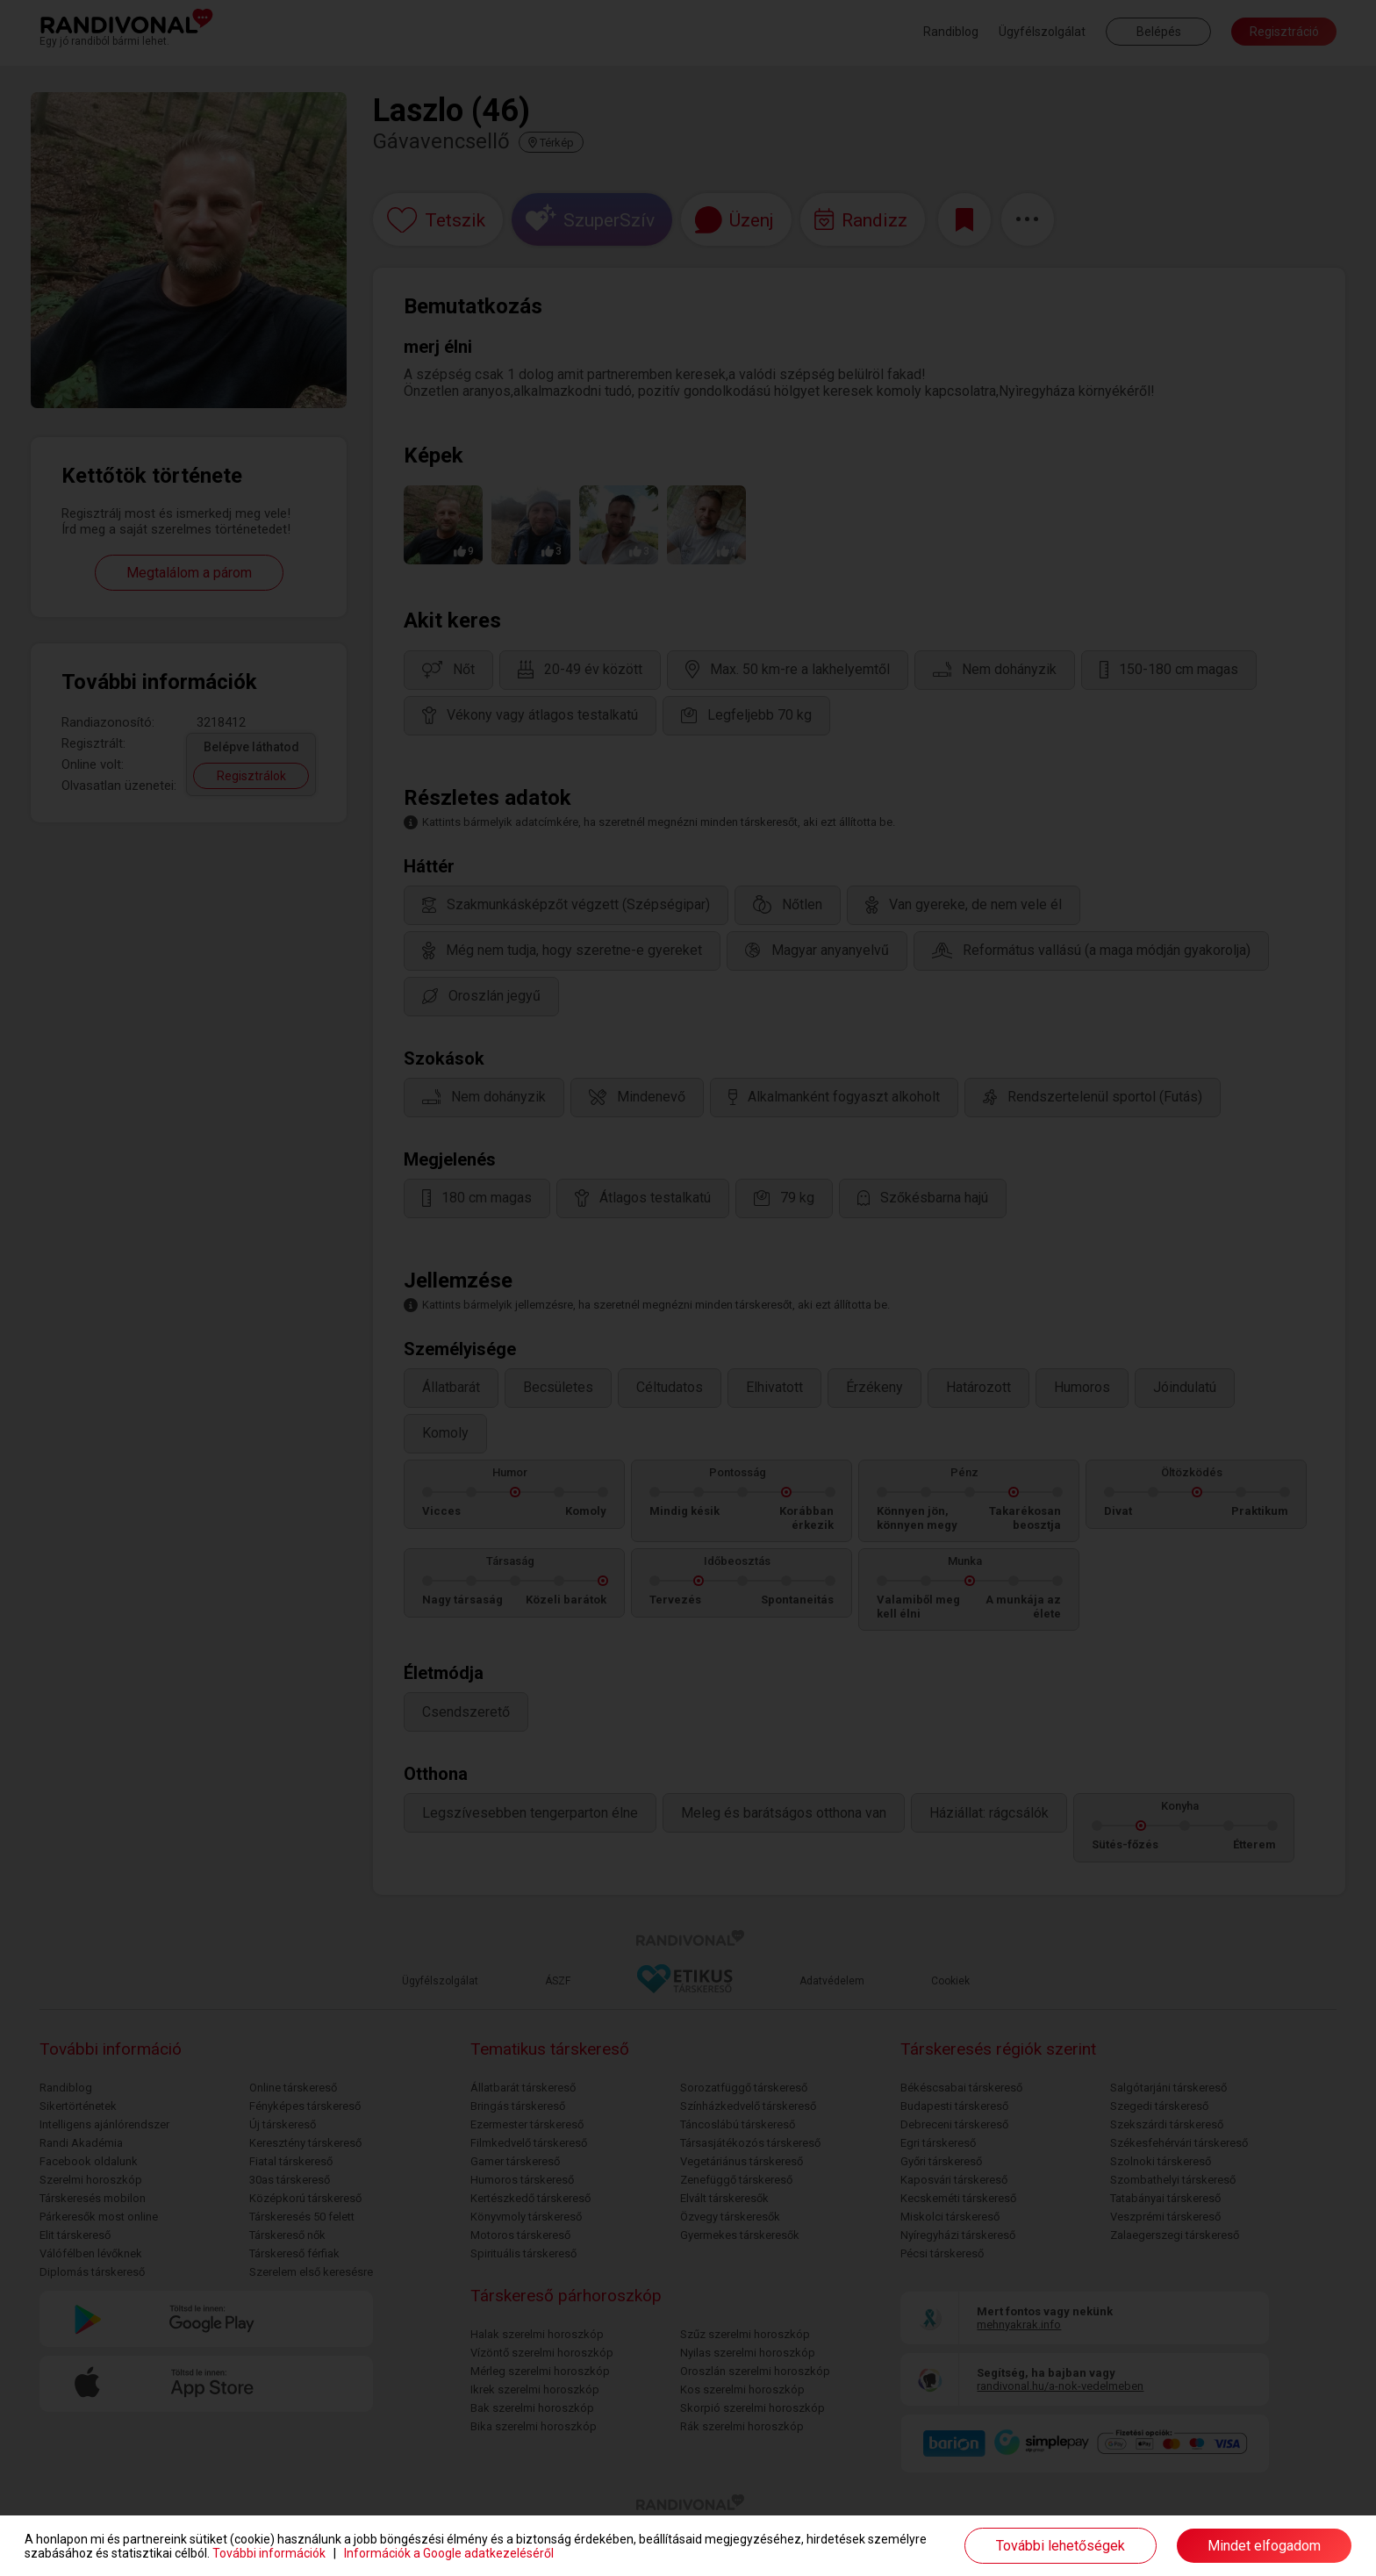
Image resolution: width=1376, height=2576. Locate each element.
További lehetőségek (1060, 2545)
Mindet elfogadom (1264, 2545)
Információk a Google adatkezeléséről (449, 2553)
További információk (269, 2553)
